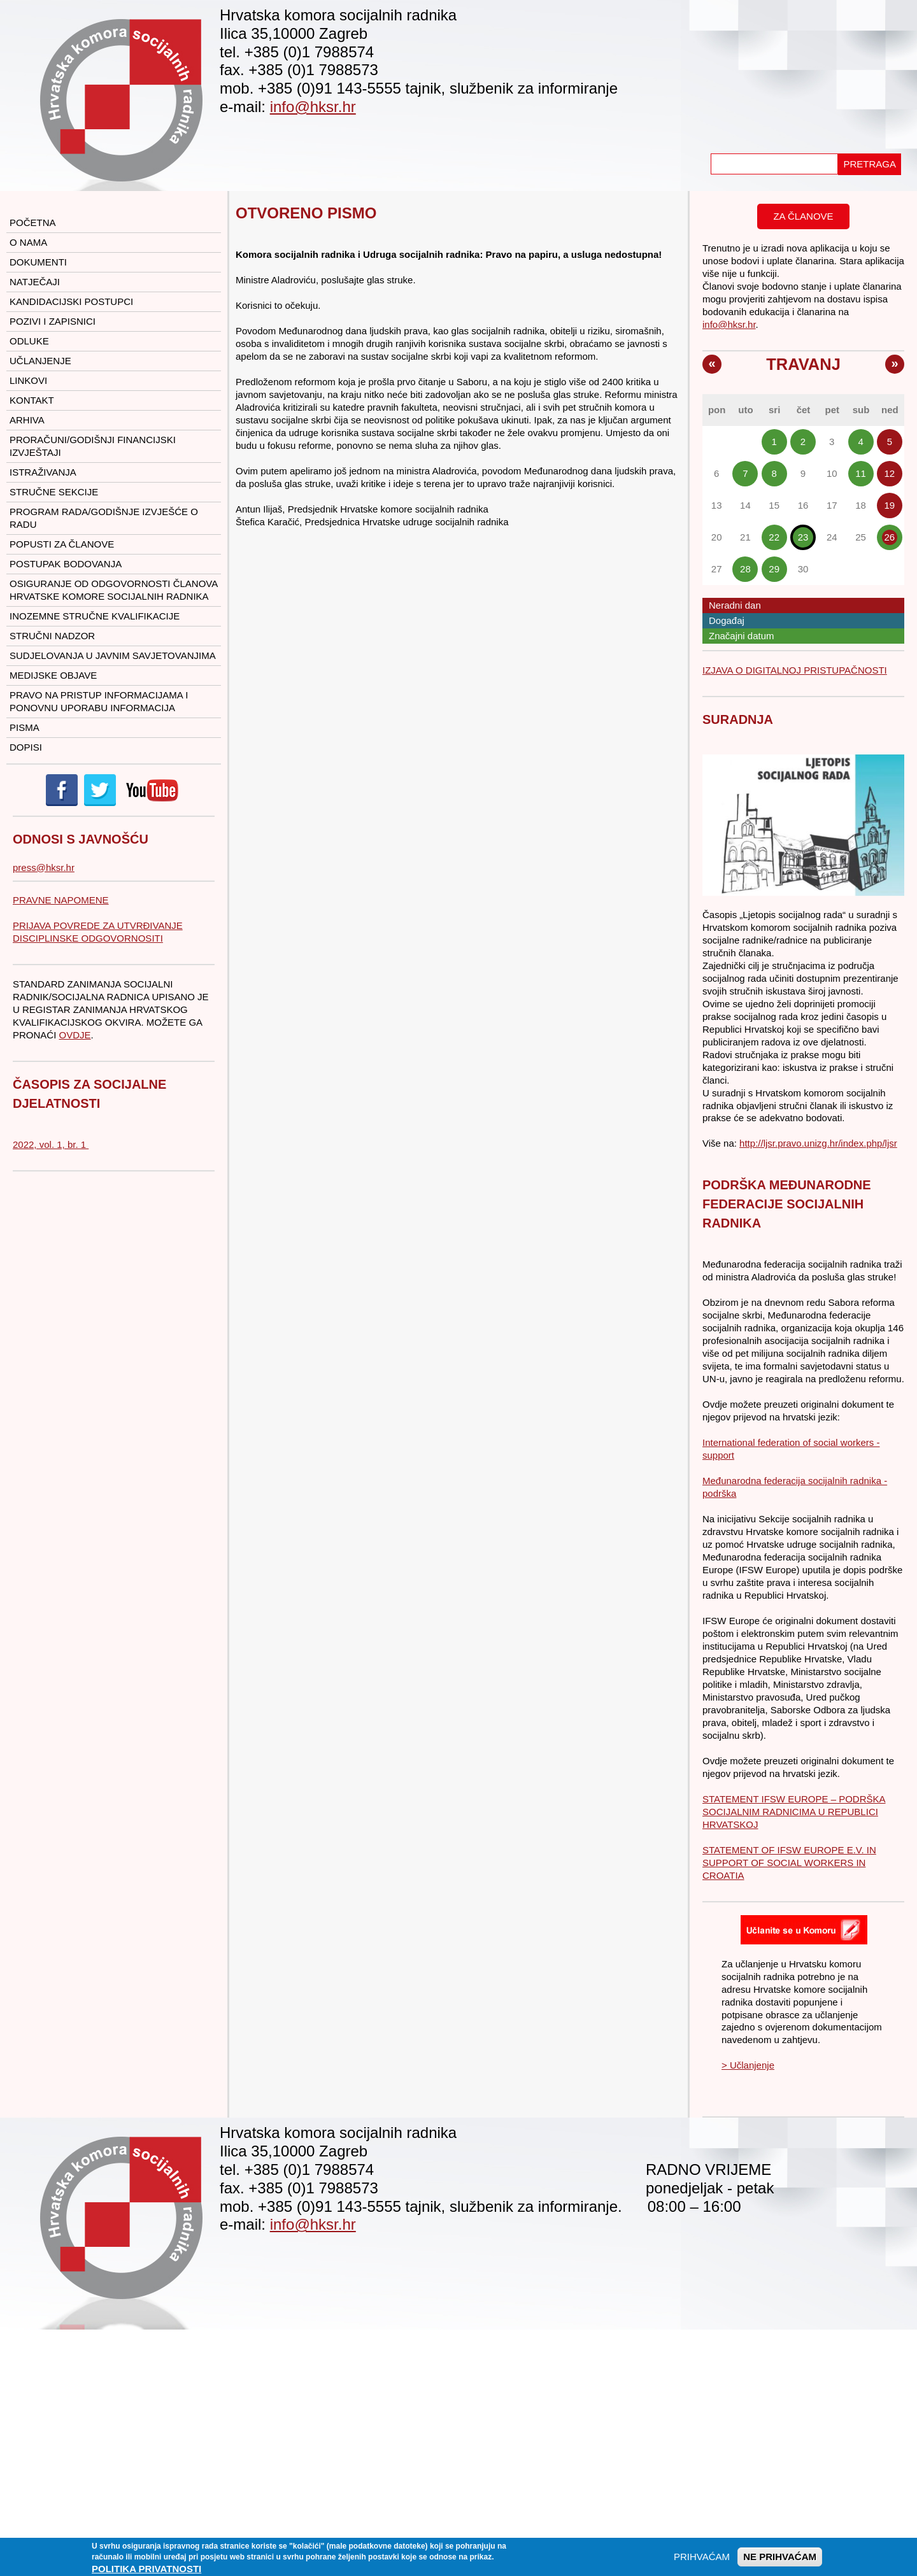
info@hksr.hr (313, 106)
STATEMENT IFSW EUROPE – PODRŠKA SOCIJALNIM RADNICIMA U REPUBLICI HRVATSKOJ (794, 1812)
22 (774, 537)
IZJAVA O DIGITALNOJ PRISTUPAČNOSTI (794, 670)
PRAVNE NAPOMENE (61, 900)
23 (803, 537)
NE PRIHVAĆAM (779, 2559)
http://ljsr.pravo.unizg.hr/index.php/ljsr (818, 1143)
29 (774, 568)
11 (860, 473)
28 (745, 568)
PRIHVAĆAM (702, 2559)
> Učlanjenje (748, 2065)
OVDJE (75, 1035)
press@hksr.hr (44, 867)
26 (890, 537)
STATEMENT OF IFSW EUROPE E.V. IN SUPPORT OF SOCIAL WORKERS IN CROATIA (789, 1862)
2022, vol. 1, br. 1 (51, 1144)
